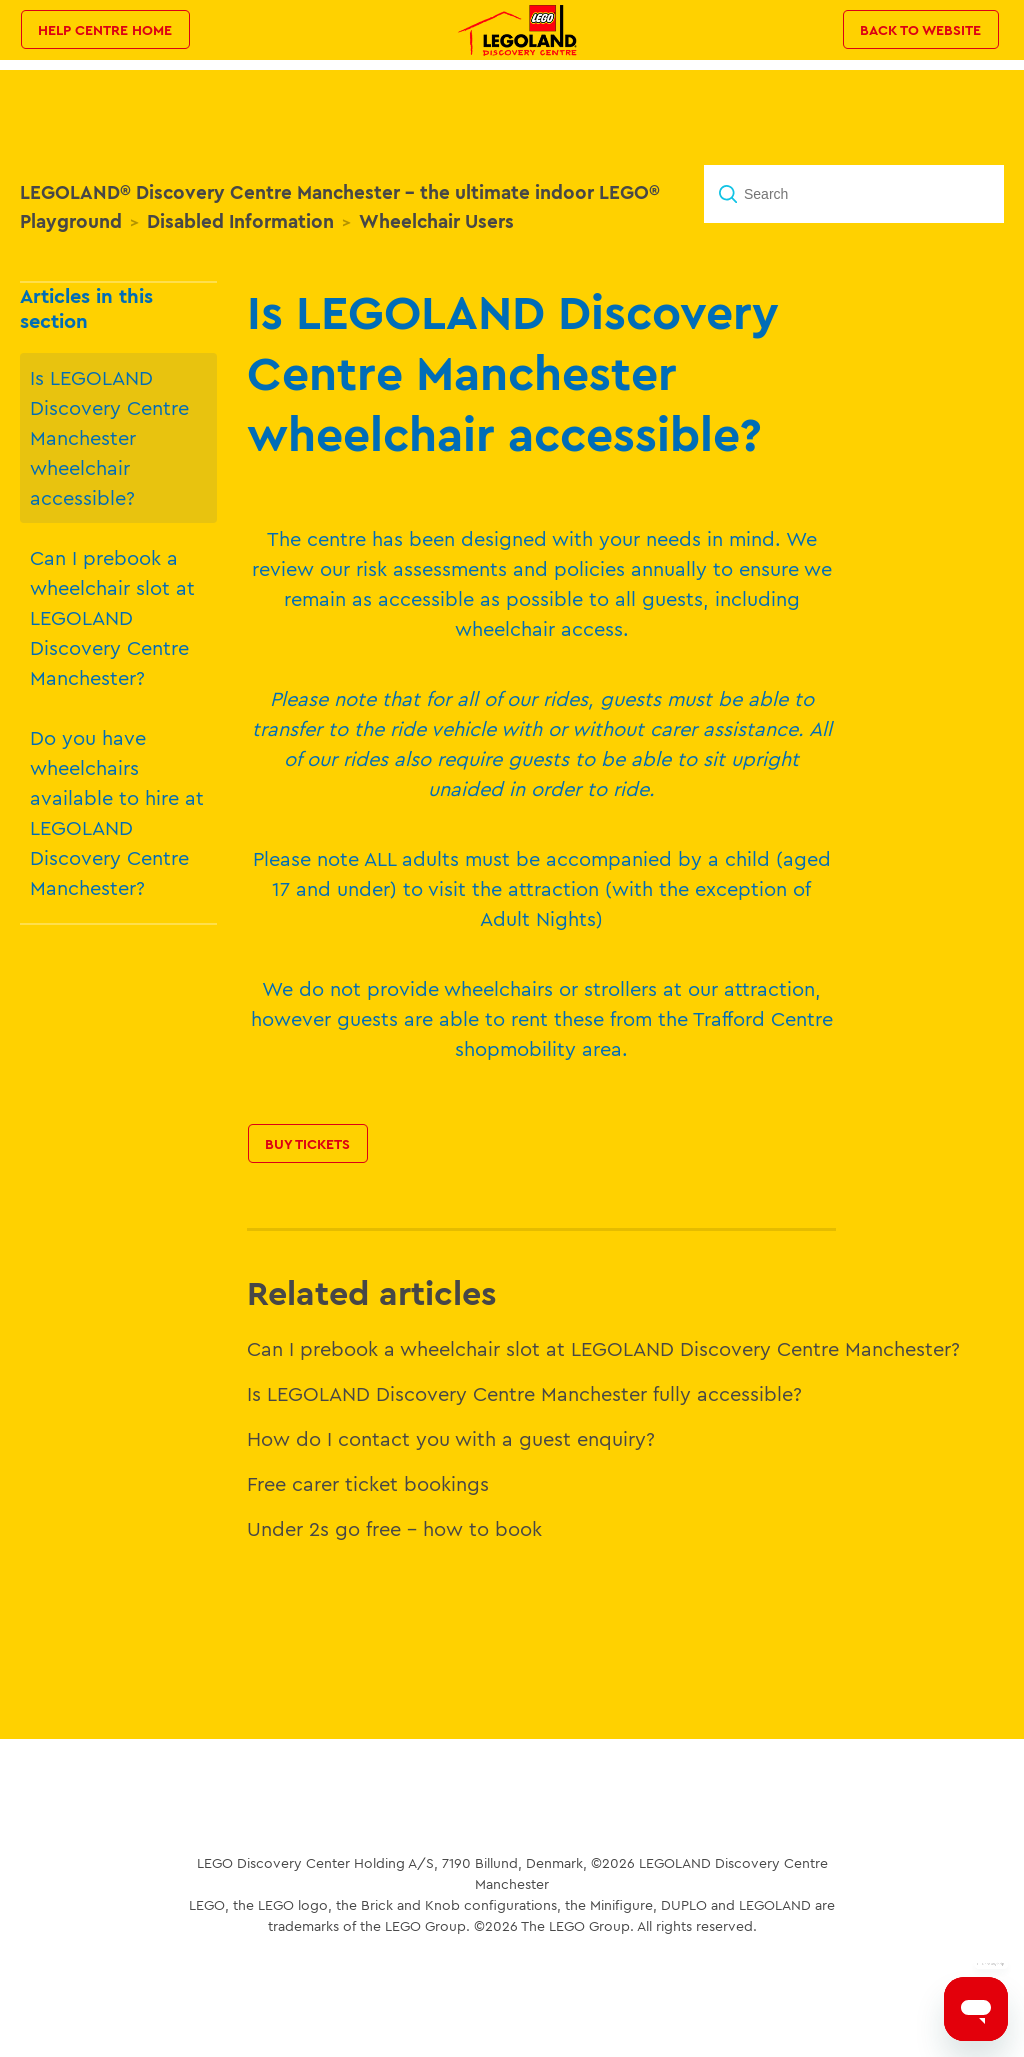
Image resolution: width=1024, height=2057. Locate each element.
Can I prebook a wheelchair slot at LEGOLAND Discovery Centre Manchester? (112, 617)
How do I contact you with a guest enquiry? (451, 1438)
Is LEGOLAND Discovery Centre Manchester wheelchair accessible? (109, 437)
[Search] (854, 194)
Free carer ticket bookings (368, 1483)
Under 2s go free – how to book (394, 1528)
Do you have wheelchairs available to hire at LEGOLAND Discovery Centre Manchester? (117, 812)
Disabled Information (240, 221)
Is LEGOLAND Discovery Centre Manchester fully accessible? (524, 1393)
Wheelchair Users (436, 221)
